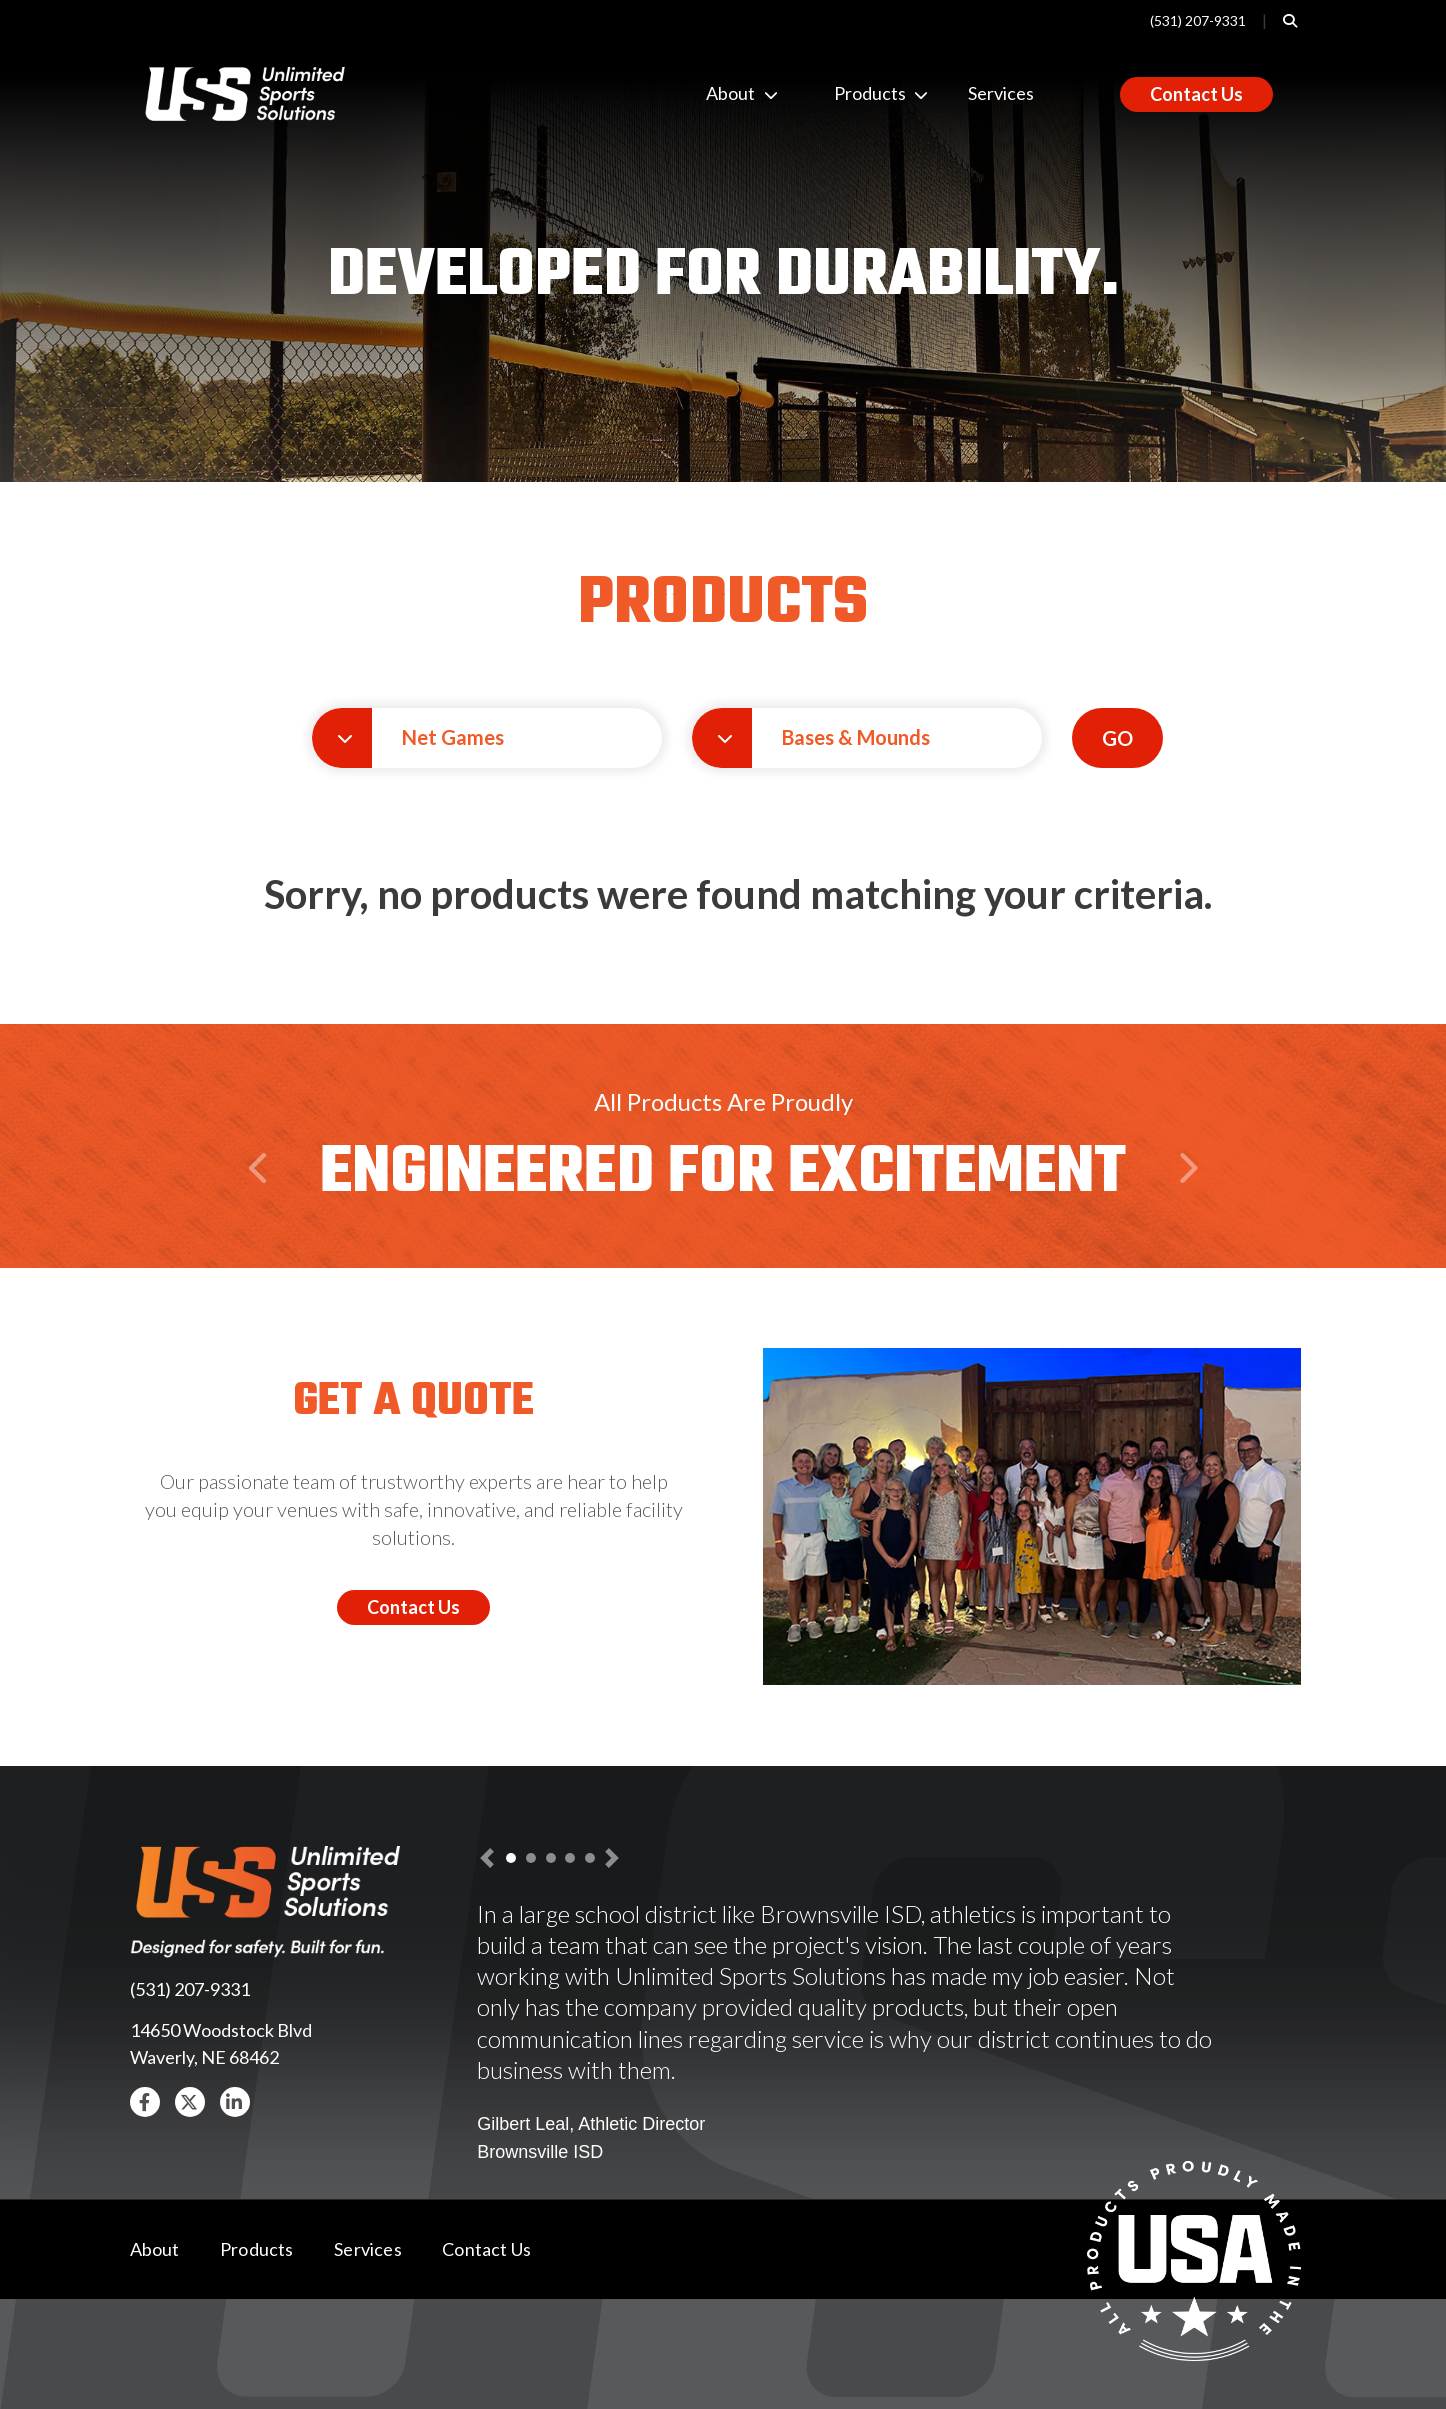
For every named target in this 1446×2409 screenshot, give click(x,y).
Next (1186, 1206)
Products (850, 93)
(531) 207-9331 (1198, 20)
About (722, 93)
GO (1117, 738)
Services (1001, 93)
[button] (487, 738)
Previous (262, 1206)
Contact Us (1196, 94)
